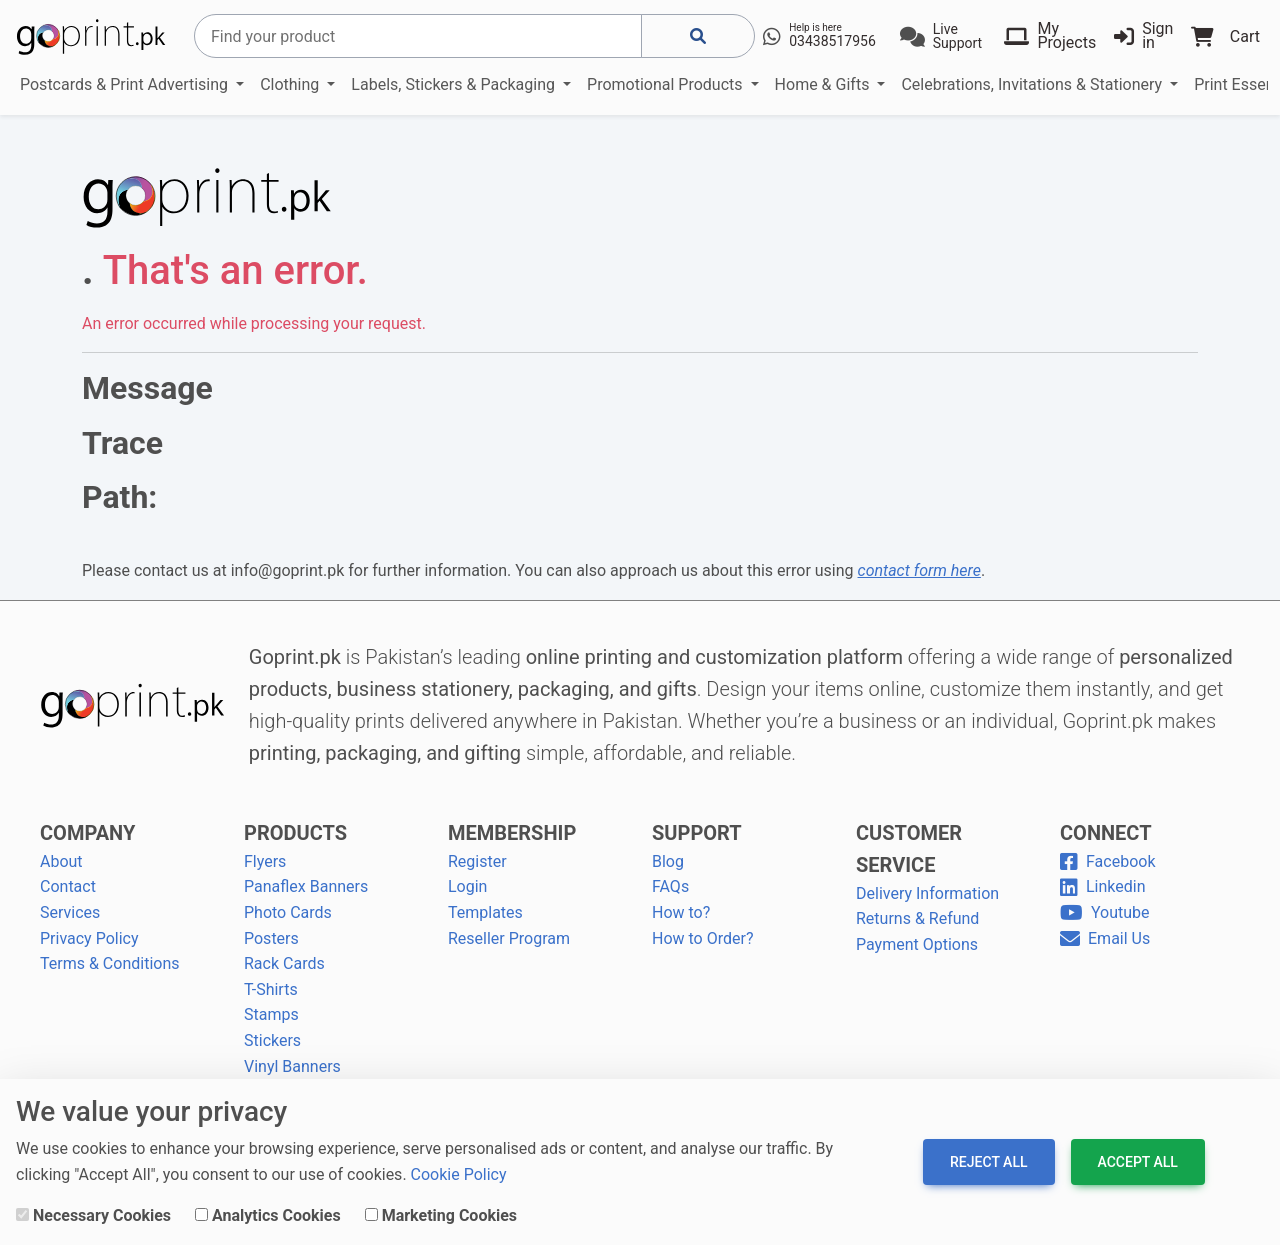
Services (70, 912)
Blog (668, 861)
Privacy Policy (89, 938)
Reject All (988, 1162)
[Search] (418, 36)
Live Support (957, 36)
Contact (68, 886)
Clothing (291, 84)
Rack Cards (284, 963)
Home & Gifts (824, 84)
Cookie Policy (459, 1174)
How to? (681, 912)
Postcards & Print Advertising (126, 84)
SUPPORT (697, 833)
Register (477, 861)
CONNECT (1106, 833)
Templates (485, 912)
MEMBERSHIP (512, 833)
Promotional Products (666, 84)
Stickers (272, 1040)
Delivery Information (927, 893)
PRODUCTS (295, 833)
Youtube (1105, 912)
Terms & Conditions (110, 963)
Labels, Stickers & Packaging (455, 84)
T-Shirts (271, 989)
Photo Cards (288, 912)
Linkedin (1103, 886)
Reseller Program (509, 938)
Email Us (1105, 938)
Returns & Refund (917, 918)
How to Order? (702, 938)
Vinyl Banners (292, 1066)
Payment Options (917, 944)
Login (467, 886)
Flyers (265, 861)
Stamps (271, 1014)
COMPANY (87, 833)
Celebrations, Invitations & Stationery (1033, 84)
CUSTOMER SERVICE (909, 849)
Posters (271, 938)
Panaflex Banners (306, 886)
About (61, 861)
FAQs (670, 886)
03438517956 (832, 41)
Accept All (1138, 1162)
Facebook (1107, 861)
